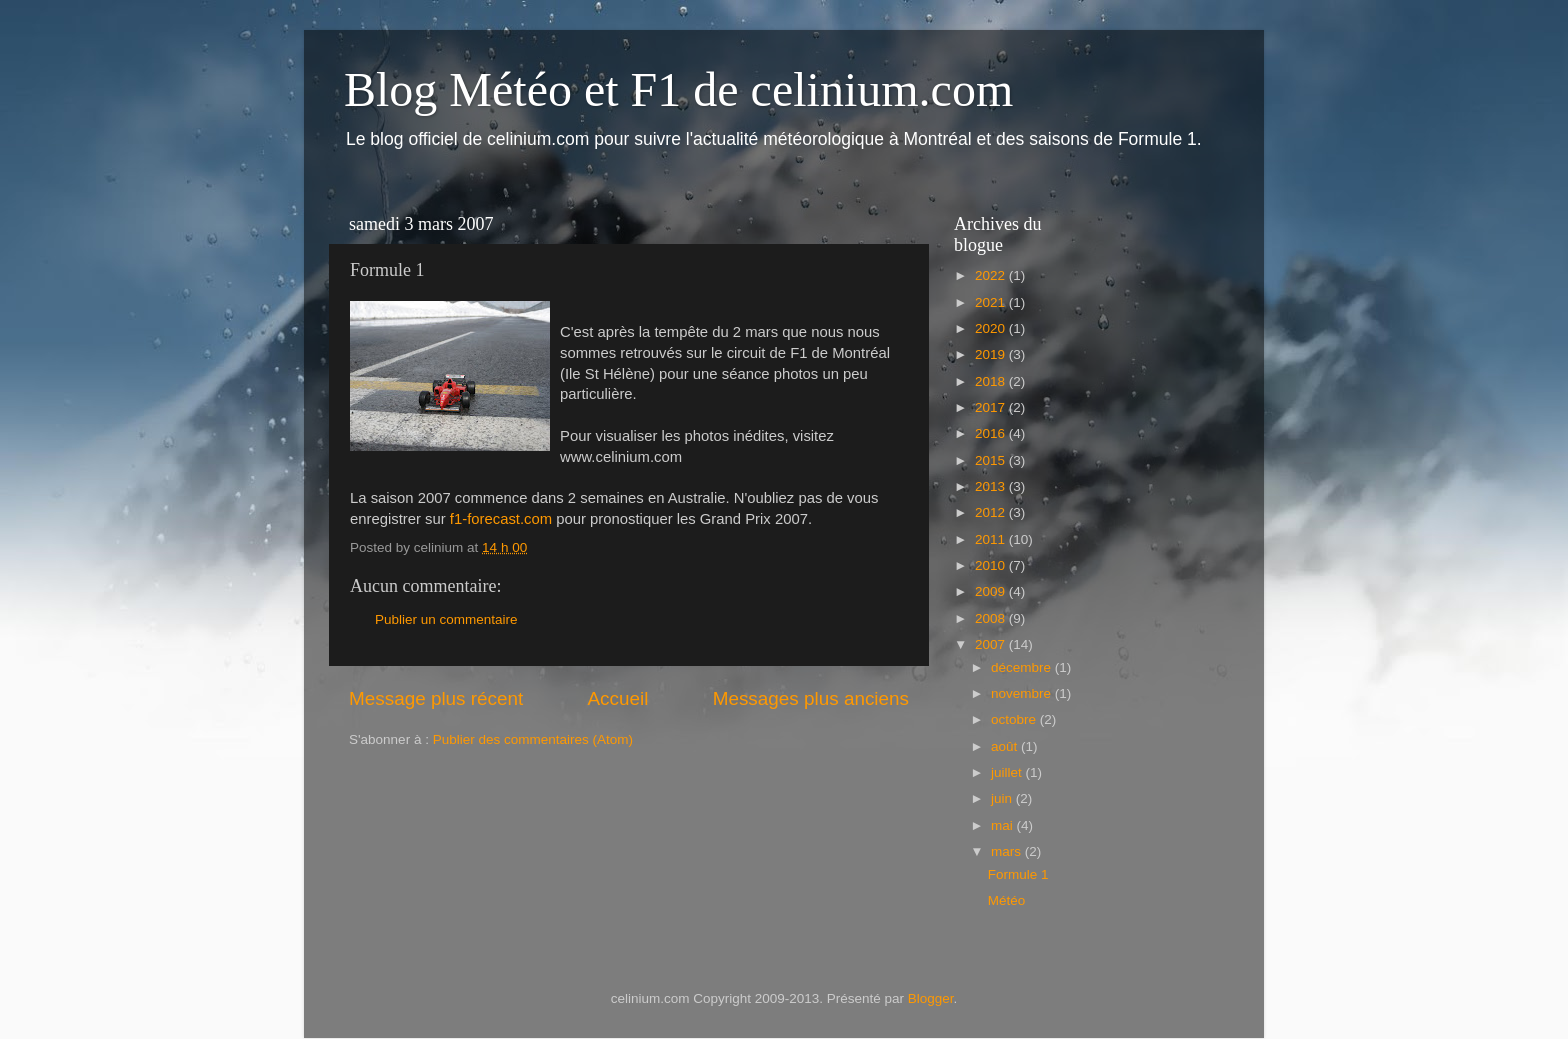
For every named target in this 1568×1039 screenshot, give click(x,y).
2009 (992, 591)
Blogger (931, 998)
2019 (992, 354)
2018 (992, 381)
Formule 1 (1018, 874)
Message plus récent (436, 698)
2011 (992, 539)
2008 (992, 618)
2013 (992, 486)
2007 (992, 644)
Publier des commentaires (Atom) (533, 739)
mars (1008, 851)
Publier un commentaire (446, 619)
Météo (1007, 900)
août (1006, 746)
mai (1004, 825)
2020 (992, 328)
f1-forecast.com (501, 519)
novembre (1023, 693)
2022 (992, 275)
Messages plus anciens (811, 698)
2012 (992, 512)
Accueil (618, 698)
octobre (1015, 719)
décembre (1023, 667)
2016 (992, 433)
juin (1003, 798)
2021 (992, 302)
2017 (992, 407)
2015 (992, 460)
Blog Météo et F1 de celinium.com (678, 89)
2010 (992, 565)
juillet (1008, 772)
